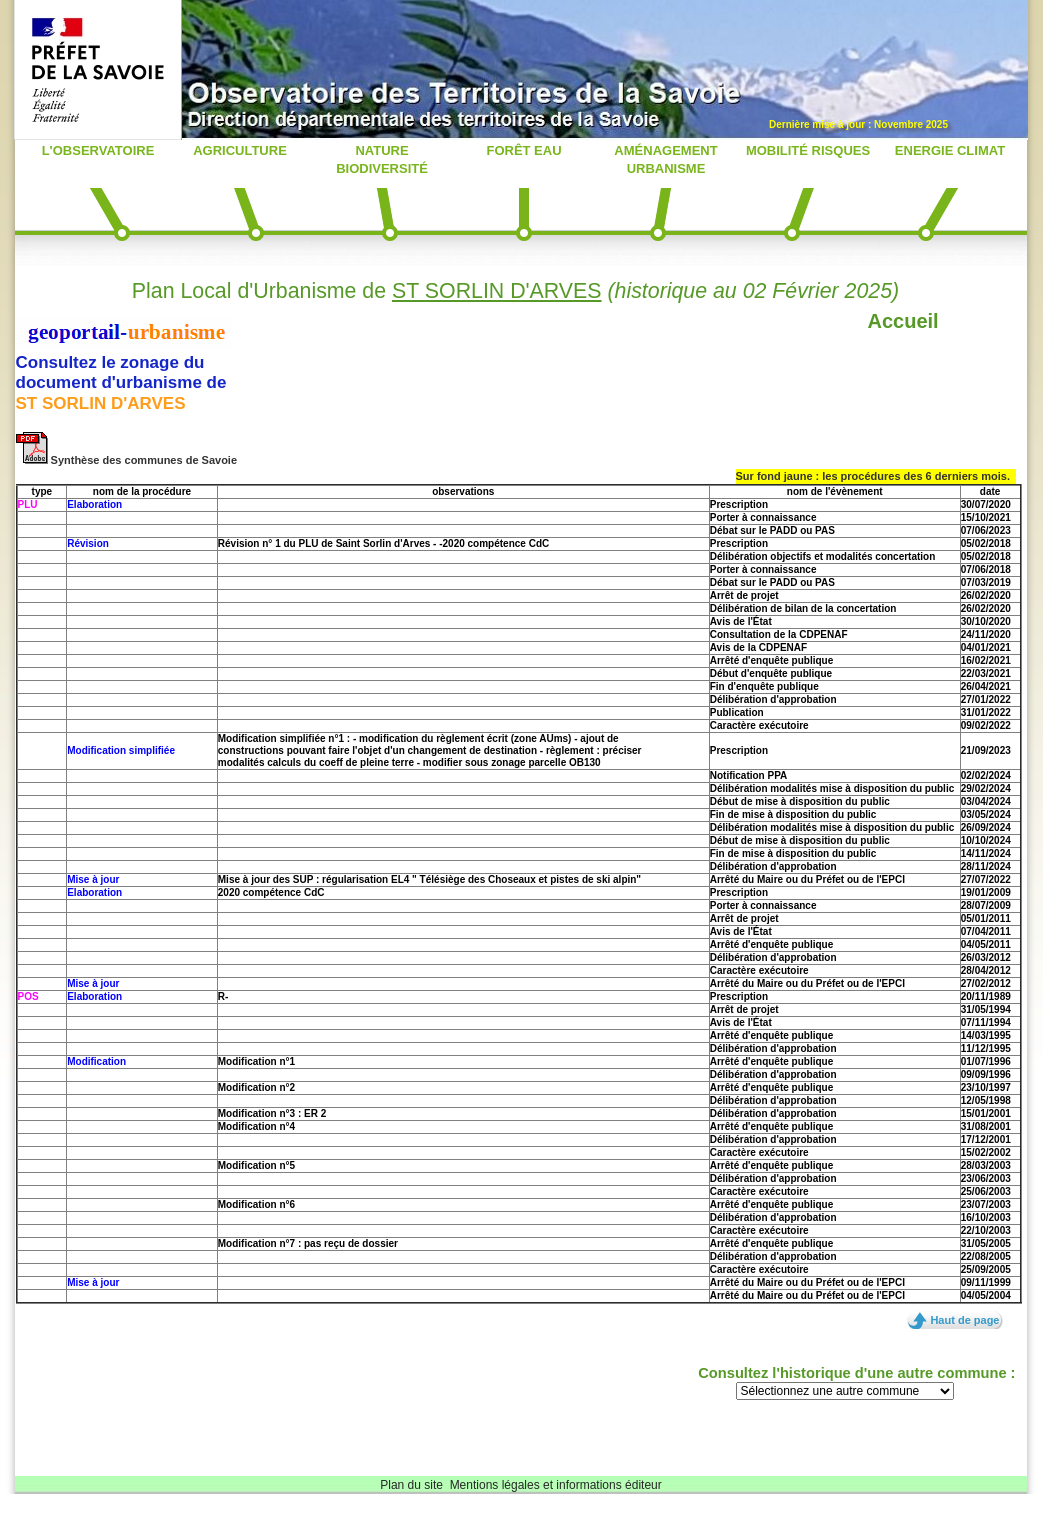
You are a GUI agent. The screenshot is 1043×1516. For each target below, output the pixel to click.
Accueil (903, 321)
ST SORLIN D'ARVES (497, 291)
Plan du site (411, 1485)
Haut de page (964, 1320)
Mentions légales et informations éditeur (556, 1485)
